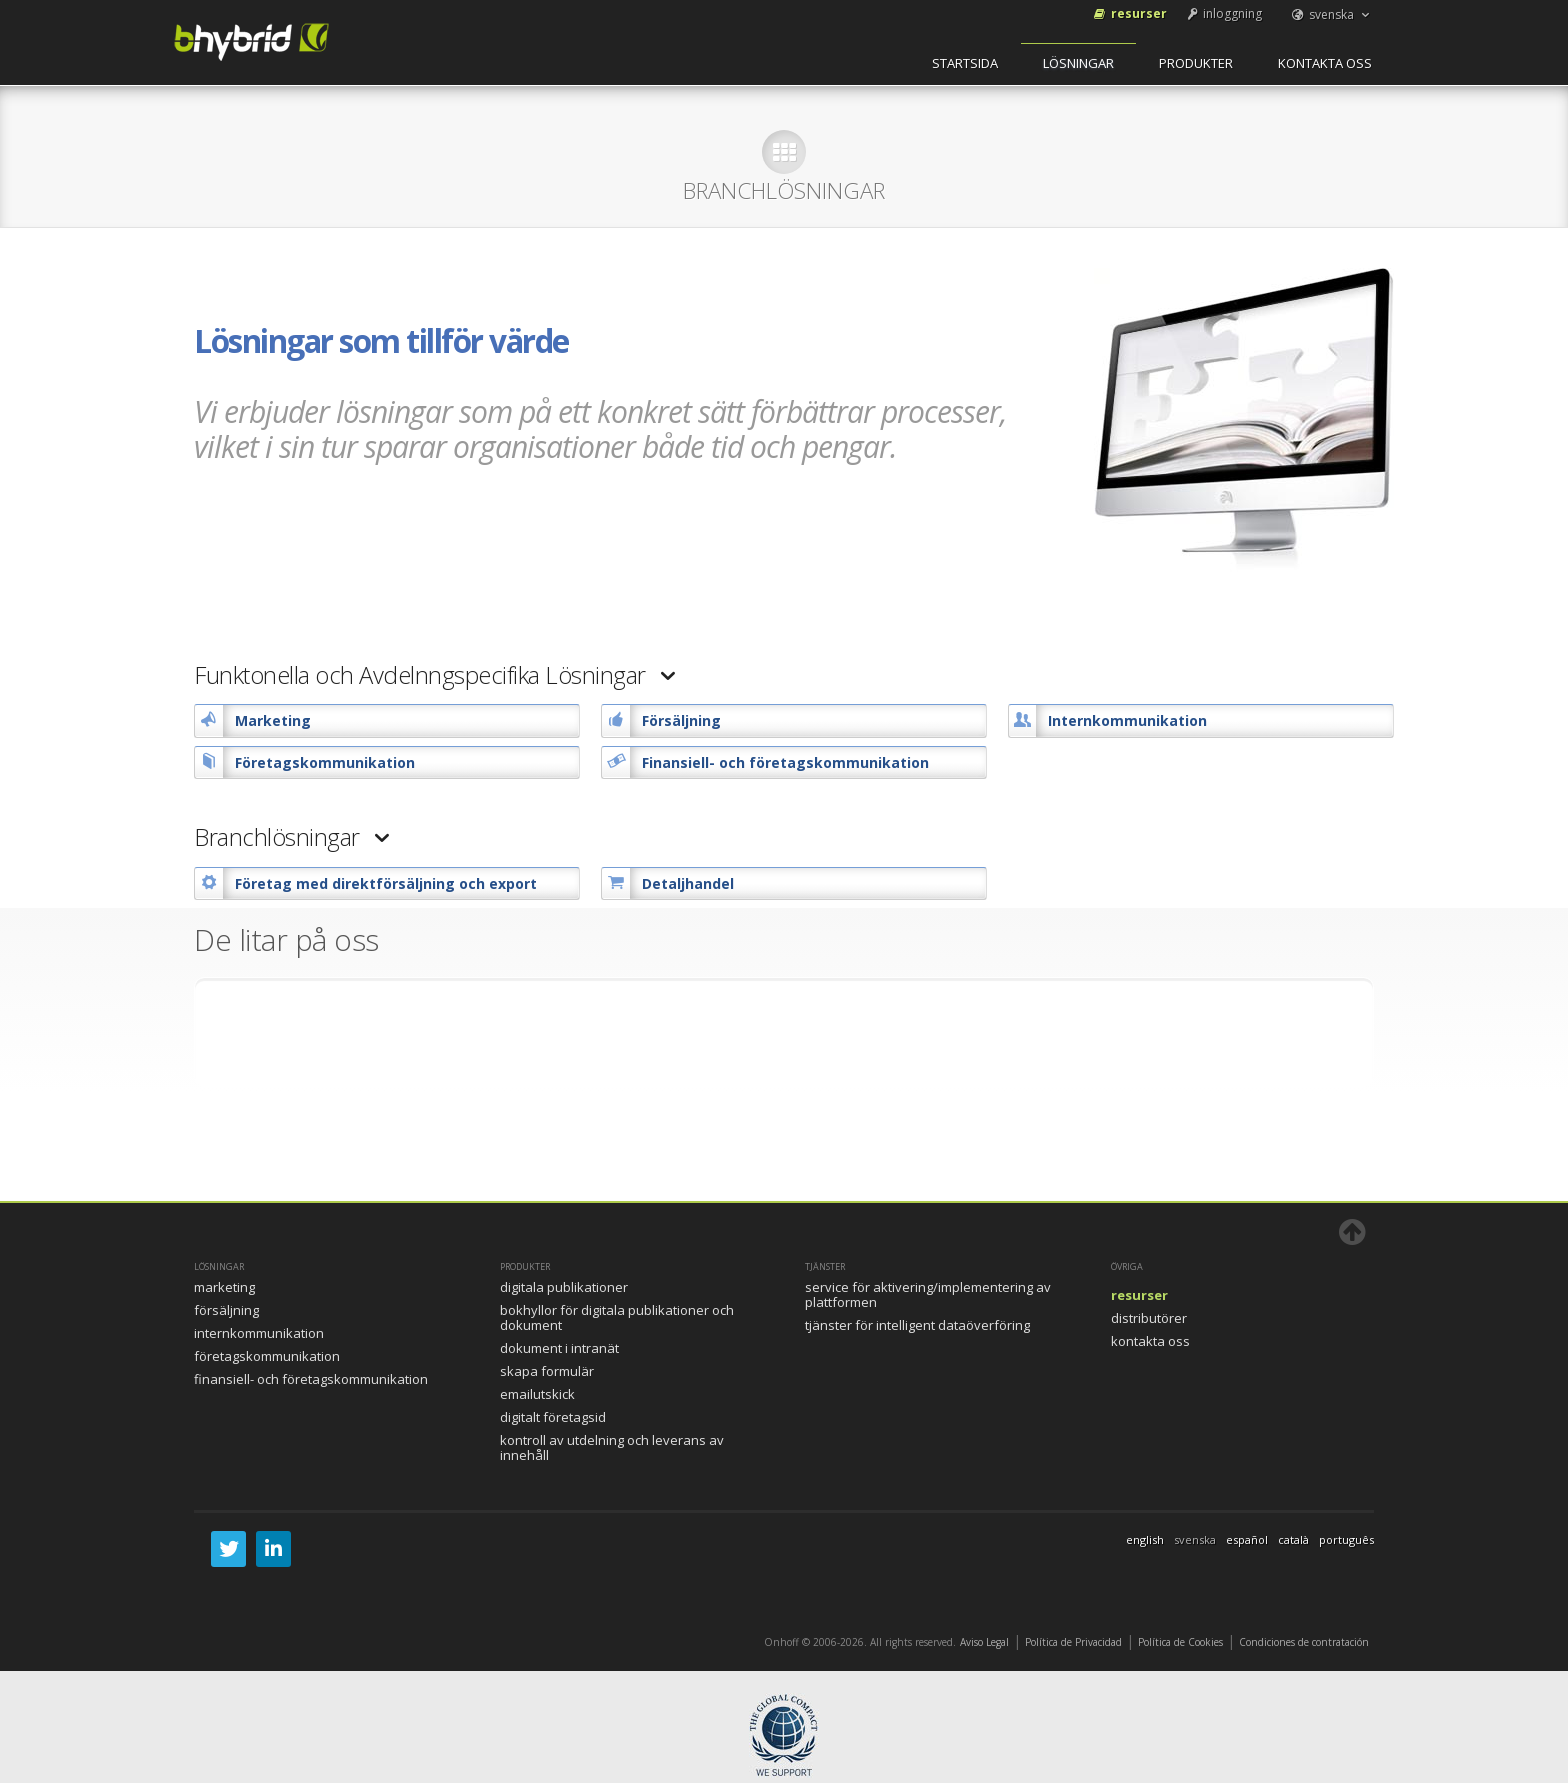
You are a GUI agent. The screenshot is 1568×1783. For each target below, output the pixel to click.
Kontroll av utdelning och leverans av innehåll (612, 1447)
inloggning (1223, 13)
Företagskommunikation (267, 1356)
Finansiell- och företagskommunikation (311, 1379)
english (1145, 1539)
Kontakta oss (1325, 63)
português (1346, 1539)
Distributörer (1149, 1318)
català (1293, 1539)
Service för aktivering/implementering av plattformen (928, 1294)
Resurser (1129, 13)
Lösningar (1078, 63)
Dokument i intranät (559, 1348)
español (1247, 1539)
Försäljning (226, 1310)
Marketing (224, 1287)
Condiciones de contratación (1304, 1642)
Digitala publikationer (564, 1287)
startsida (965, 63)
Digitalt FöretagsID (553, 1417)
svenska (1331, 14)
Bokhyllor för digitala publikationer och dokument (617, 1317)
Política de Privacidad (1073, 1642)
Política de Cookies (1180, 1642)
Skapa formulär (547, 1371)
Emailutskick (537, 1394)
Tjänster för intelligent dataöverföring (917, 1325)
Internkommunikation (259, 1333)
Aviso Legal (984, 1642)
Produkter (1196, 63)
